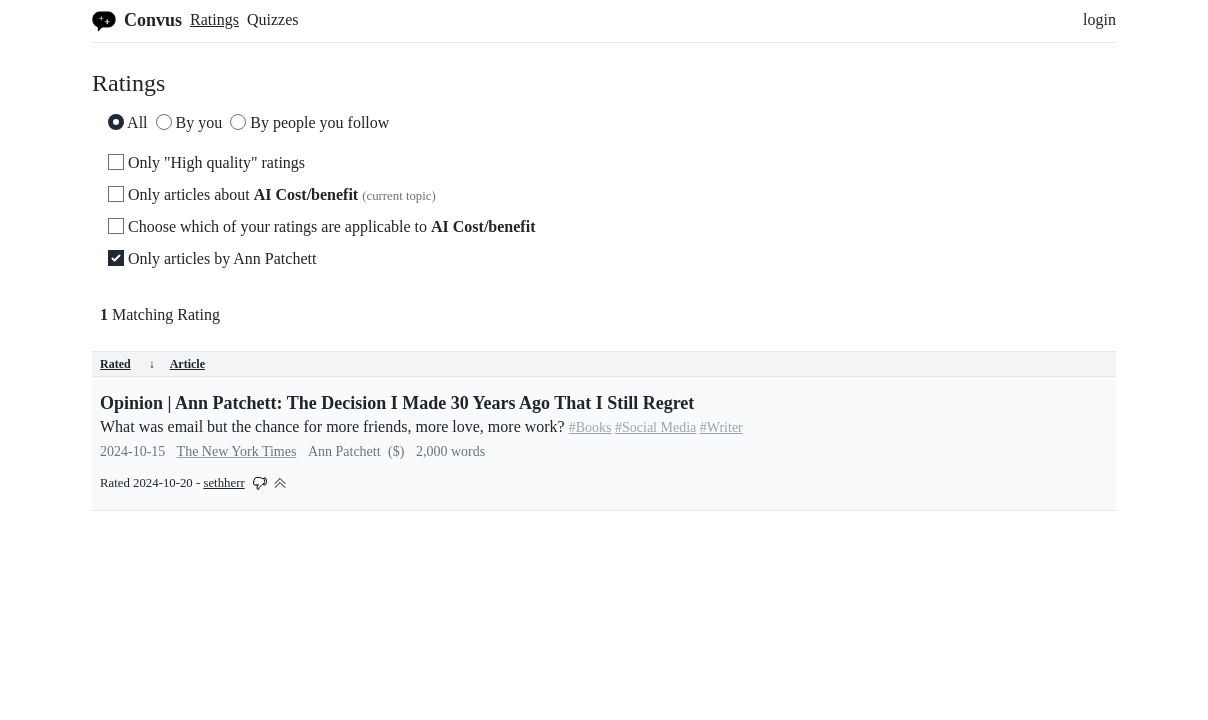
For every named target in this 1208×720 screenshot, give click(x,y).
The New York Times (237, 451)
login (1099, 19)
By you (189, 122)
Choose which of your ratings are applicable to (321, 226)
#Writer (721, 427)
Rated (127, 364)
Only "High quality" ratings (206, 162)
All (128, 122)
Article (187, 364)
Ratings (214, 19)
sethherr (223, 483)
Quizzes (273, 19)
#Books (590, 427)
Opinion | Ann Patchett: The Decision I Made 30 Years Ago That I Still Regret (397, 403)
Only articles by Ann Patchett (212, 258)
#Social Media (655, 427)
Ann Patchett (344, 451)
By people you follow (309, 122)
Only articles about (272, 194)
